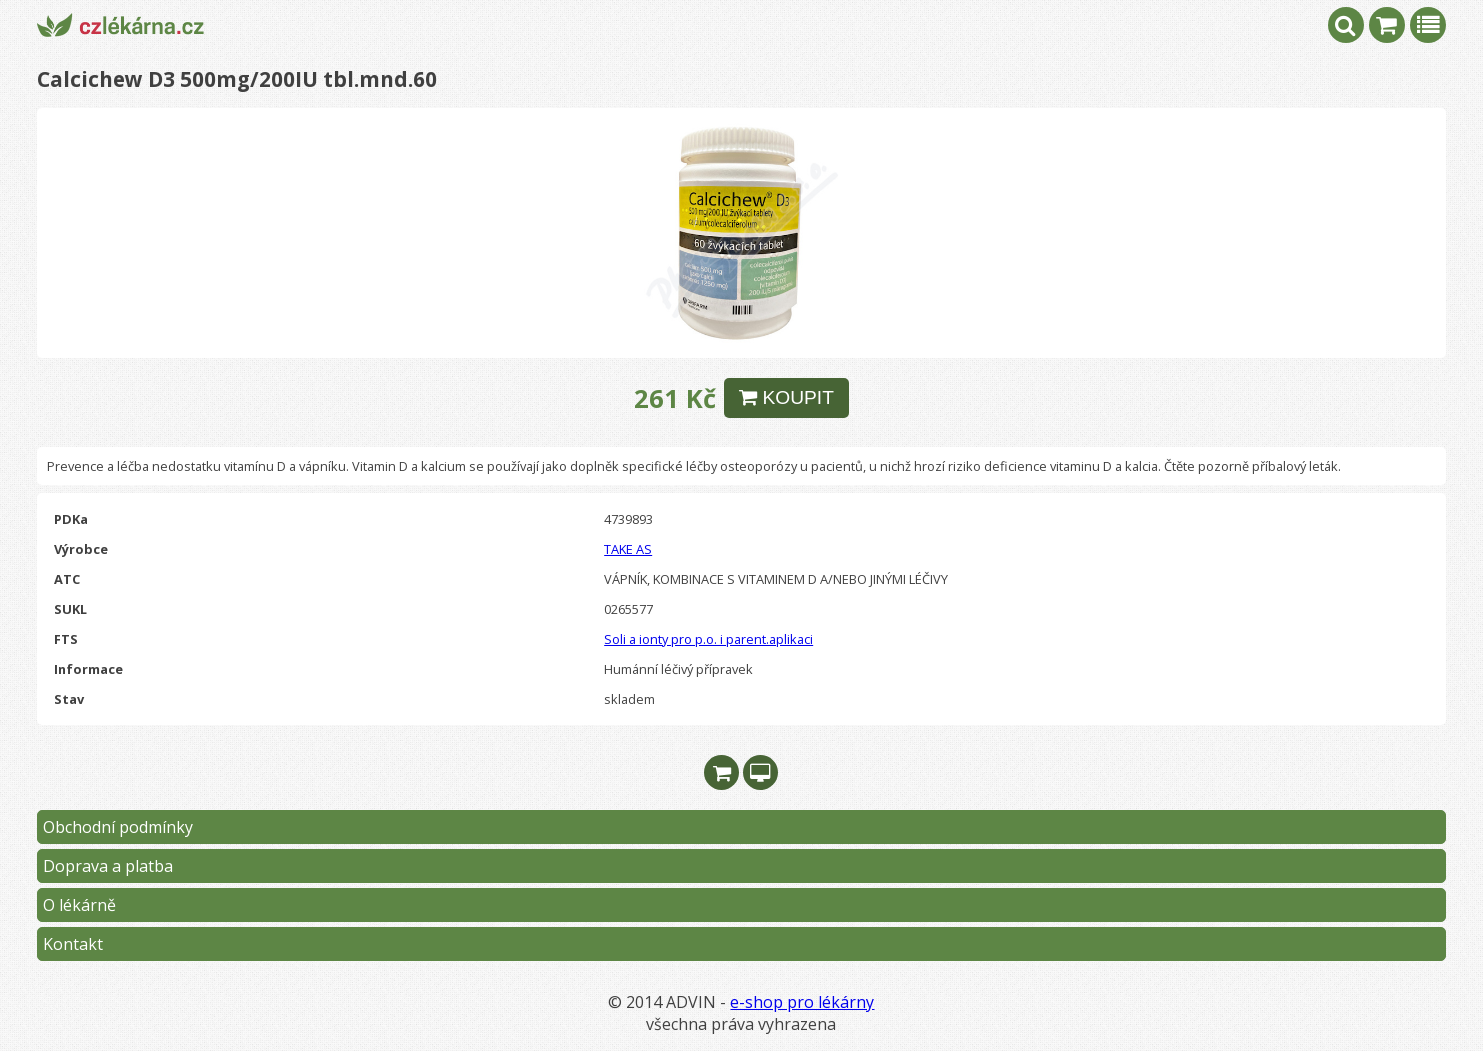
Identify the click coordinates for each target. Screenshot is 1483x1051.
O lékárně (79, 905)
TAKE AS (628, 549)
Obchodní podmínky (118, 827)
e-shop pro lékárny (802, 1002)
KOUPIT (786, 397)
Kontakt (73, 944)
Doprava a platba (108, 866)
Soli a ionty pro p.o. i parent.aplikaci (708, 639)
